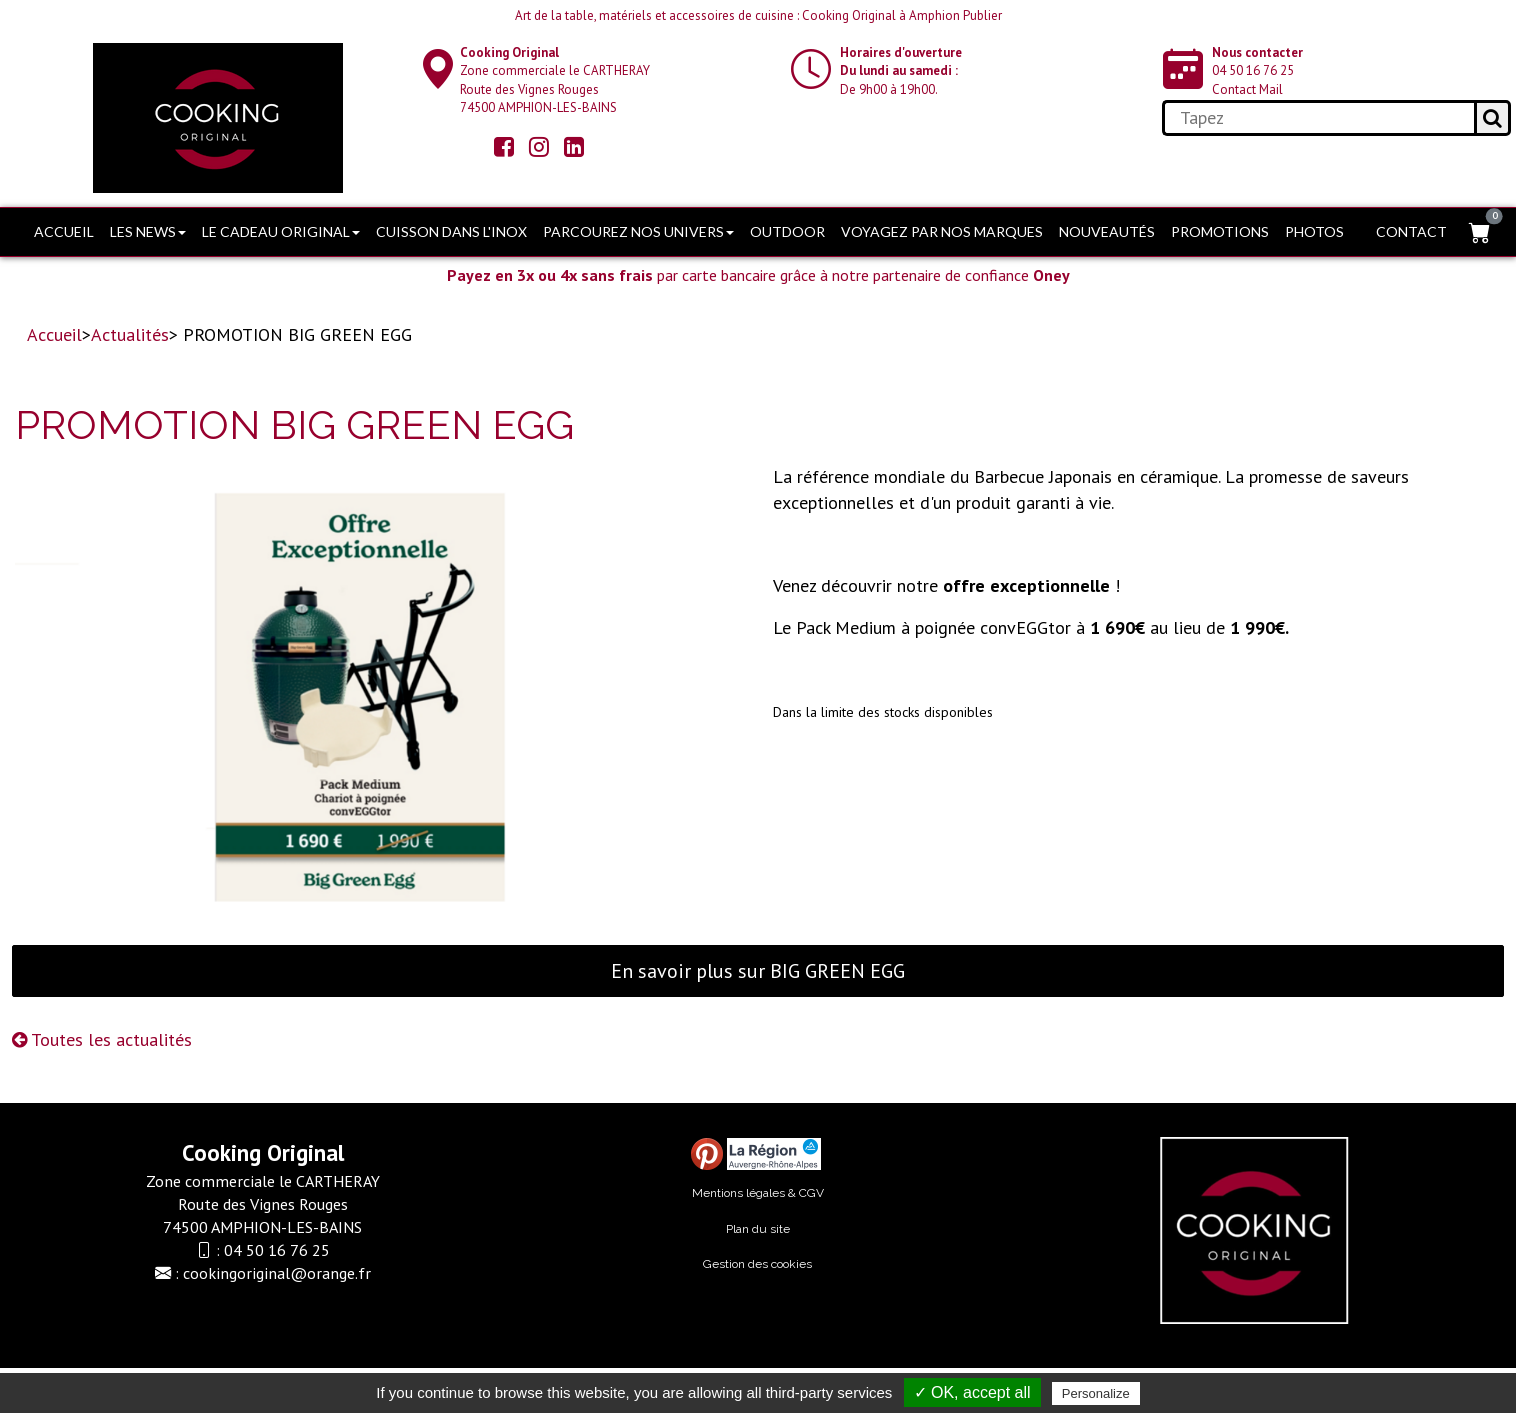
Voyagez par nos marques (942, 231)
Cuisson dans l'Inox (451, 231)
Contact (1411, 231)
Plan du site (758, 1229)
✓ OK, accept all (972, 1392)
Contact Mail (1247, 89)
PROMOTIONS (1220, 231)
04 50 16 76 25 (1253, 70)
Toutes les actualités (102, 1039)
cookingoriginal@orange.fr (277, 1273)
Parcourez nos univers (638, 231)
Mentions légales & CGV (758, 1193)
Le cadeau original (281, 231)
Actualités (130, 334)
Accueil (64, 231)
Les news (148, 231)
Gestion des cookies (757, 1264)
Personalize (1096, 1393)
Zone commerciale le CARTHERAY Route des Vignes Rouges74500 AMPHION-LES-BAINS (555, 80)
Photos (1314, 231)
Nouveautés (1107, 231)
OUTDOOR (787, 231)
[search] (1317, 118)
